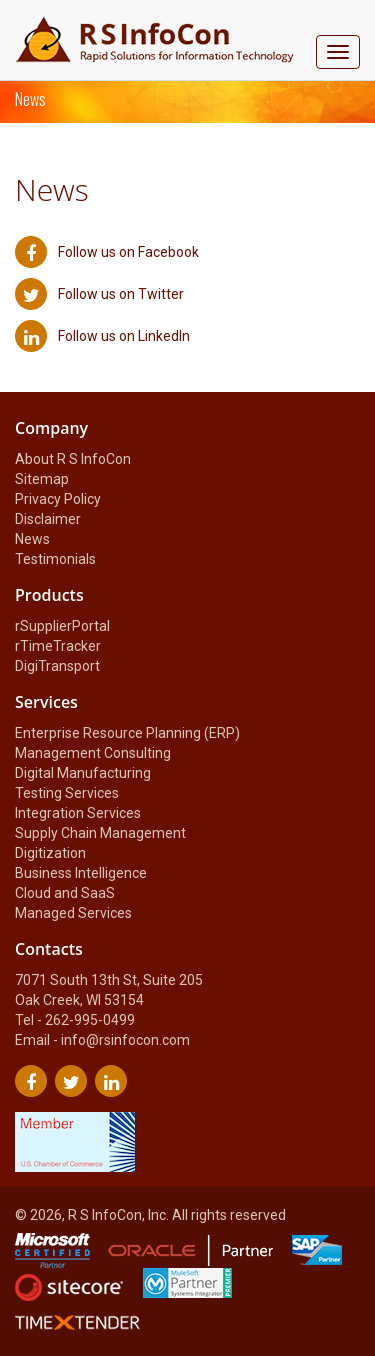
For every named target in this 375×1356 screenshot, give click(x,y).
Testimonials (55, 559)
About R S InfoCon (73, 459)
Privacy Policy (58, 499)
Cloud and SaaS (65, 893)
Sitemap (42, 479)
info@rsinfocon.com (125, 1040)
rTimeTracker (58, 646)
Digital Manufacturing (83, 773)
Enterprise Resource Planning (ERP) (127, 733)
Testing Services (67, 793)
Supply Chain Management (100, 833)
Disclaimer (48, 519)
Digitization (50, 853)
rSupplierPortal (62, 626)
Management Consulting (93, 753)
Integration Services (78, 813)
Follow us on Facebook (107, 252)
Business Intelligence (81, 873)
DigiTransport (57, 666)
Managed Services (73, 913)
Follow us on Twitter (99, 294)
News (32, 539)
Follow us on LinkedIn (102, 336)
